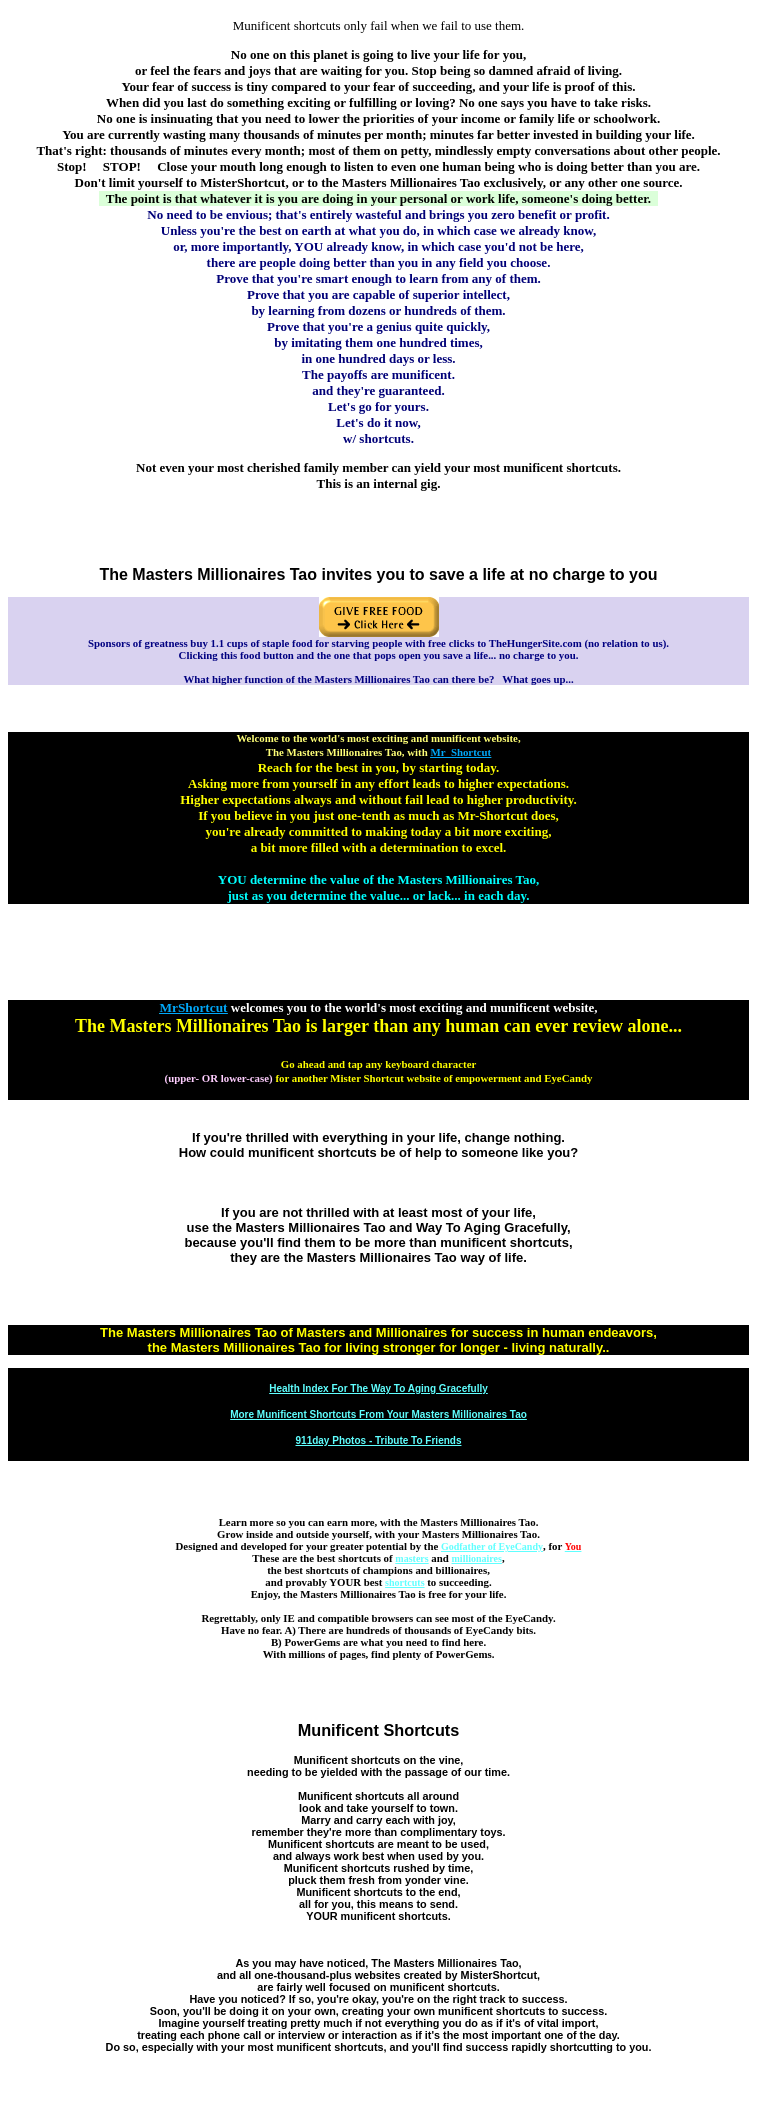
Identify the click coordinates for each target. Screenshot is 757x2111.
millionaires (477, 1558)
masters (411, 1558)
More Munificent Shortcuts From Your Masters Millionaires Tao (378, 1414)
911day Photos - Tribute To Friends (379, 1440)
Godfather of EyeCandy (492, 1546)
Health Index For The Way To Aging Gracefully (378, 1388)
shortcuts (404, 1582)
